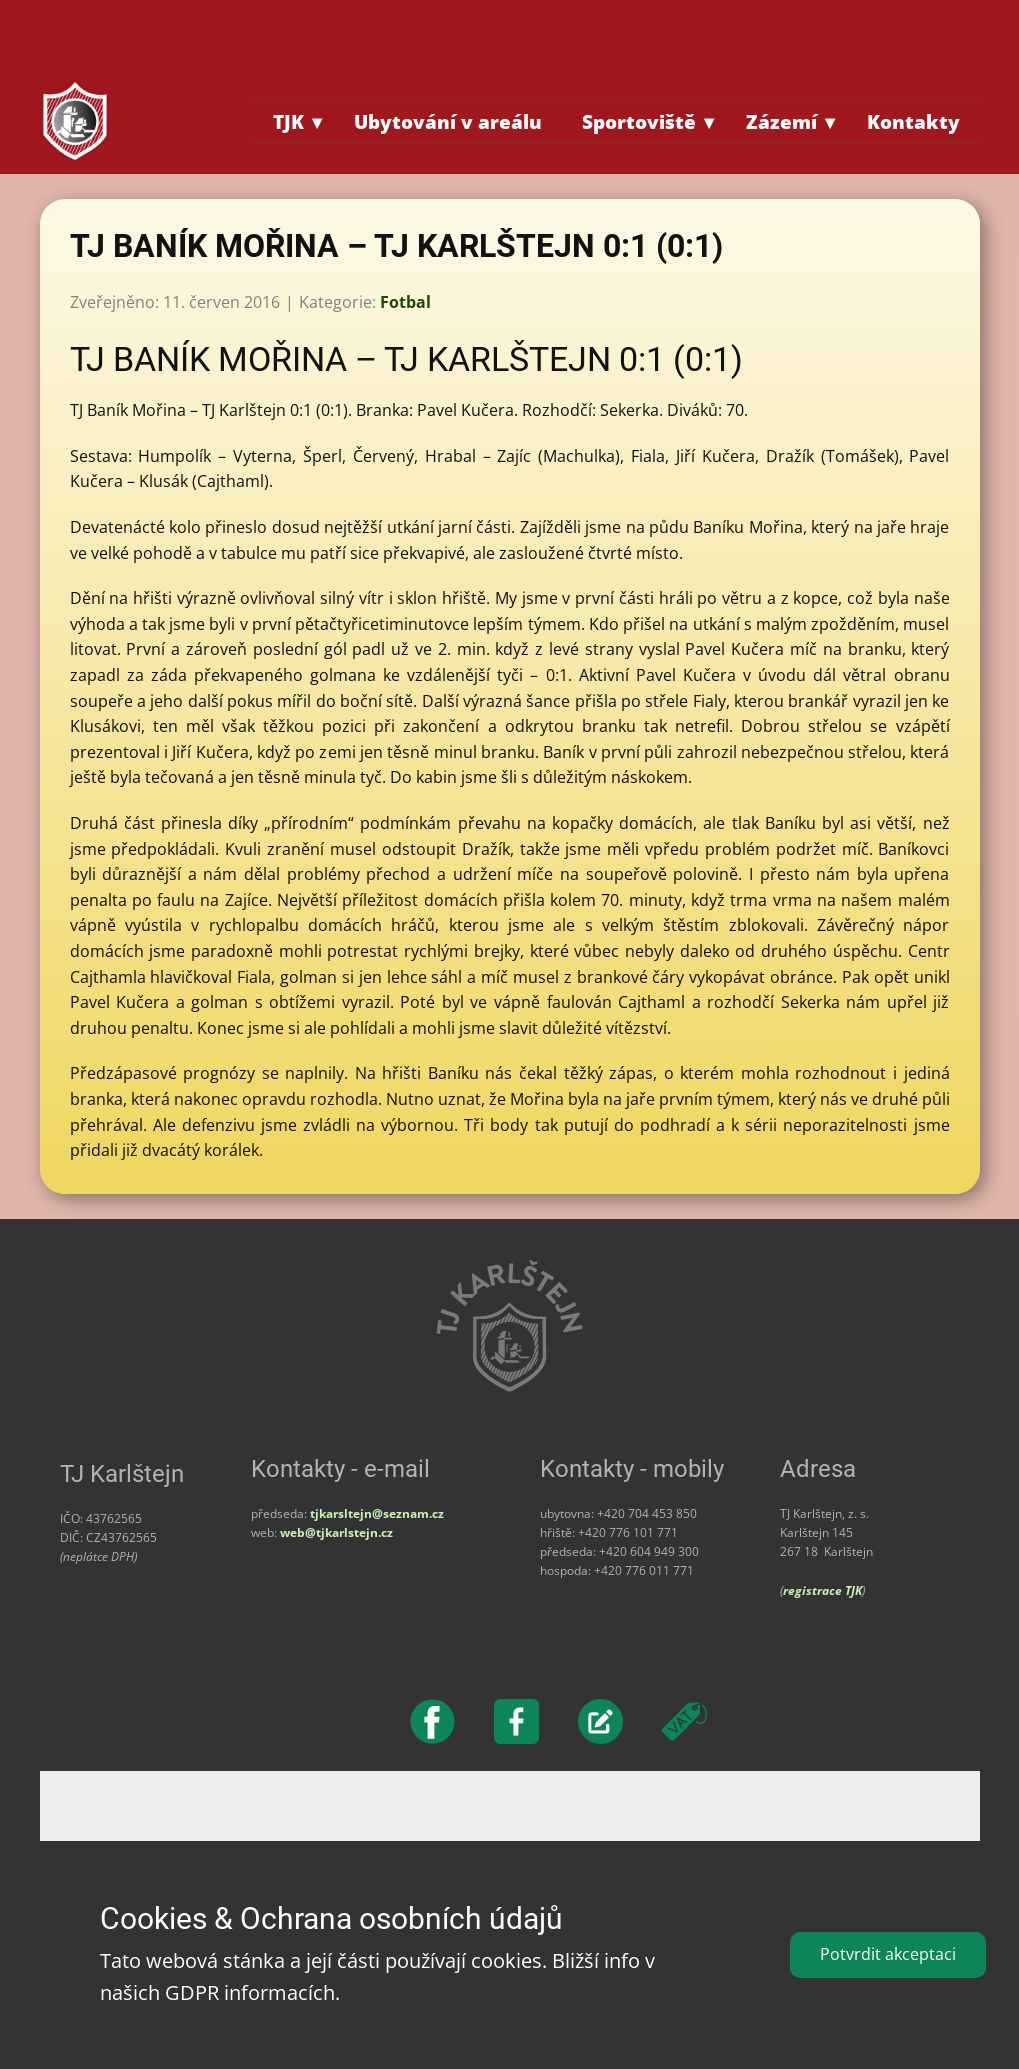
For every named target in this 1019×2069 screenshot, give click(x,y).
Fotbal (405, 302)
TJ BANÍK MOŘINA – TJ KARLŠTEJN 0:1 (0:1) (396, 246)
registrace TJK (822, 1590)
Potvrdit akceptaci (888, 1954)
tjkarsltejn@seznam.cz (377, 1513)
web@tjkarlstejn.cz (336, 1532)
